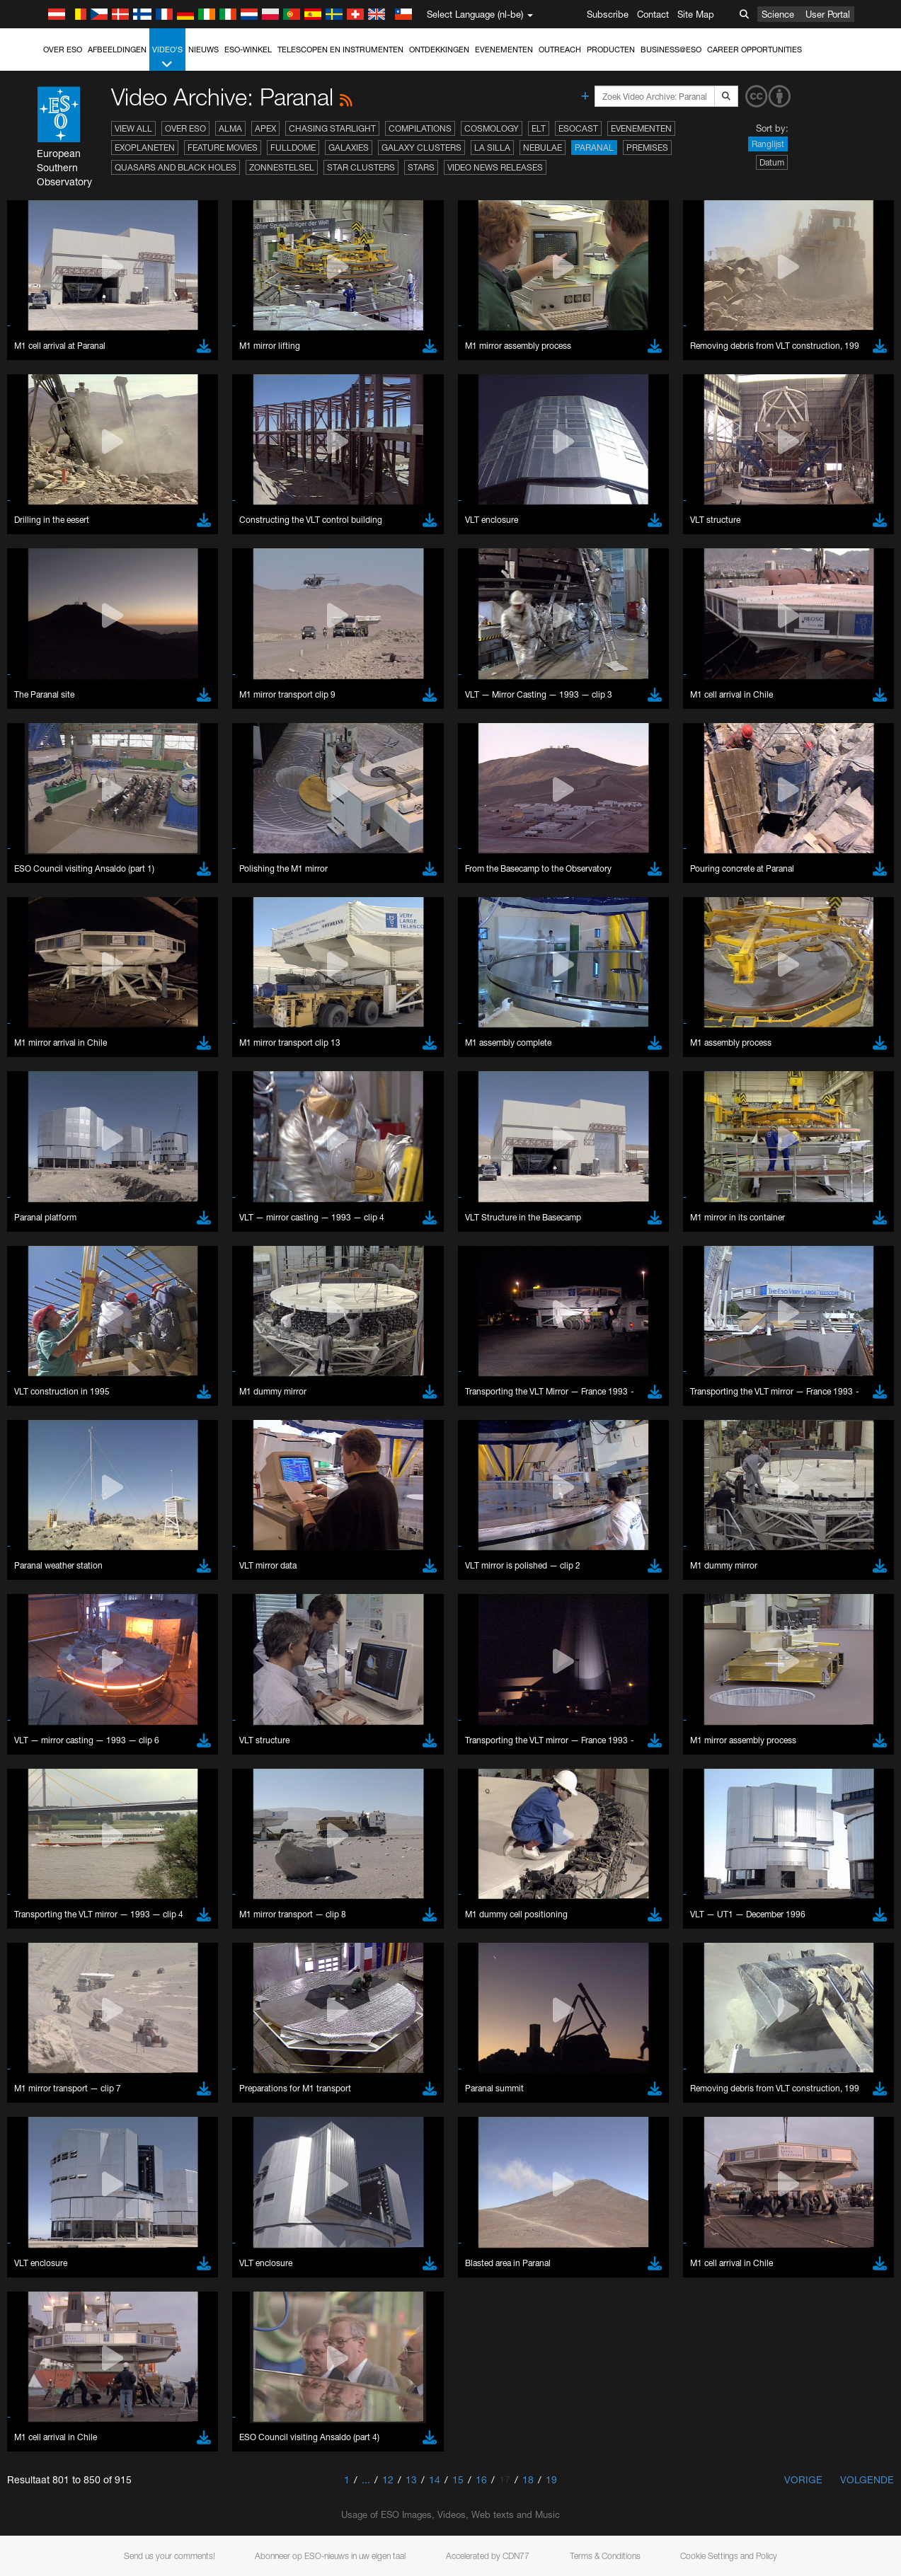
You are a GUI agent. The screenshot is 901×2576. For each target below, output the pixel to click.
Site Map (695, 14)
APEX (265, 128)
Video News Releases (495, 167)
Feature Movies (223, 147)
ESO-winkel (248, 49)
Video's (167, 58)
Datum (771, 162)
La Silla (492, 147)
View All (133, 128)
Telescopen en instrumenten (340, 49)
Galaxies (348, 147)
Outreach (560, 49)
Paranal (594, 147)
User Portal (827, 14)
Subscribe (608, 14)
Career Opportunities (754, 49)
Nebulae (542, 147)
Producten (611, 49)
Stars (421, 167)
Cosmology (491, 128)
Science (778, 14)
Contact (653, 14)
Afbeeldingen (117, 49)
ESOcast (578, 128)
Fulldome (293, 147)
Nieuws (203, 49)
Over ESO (62, 49)
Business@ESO (671, 49)
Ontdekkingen (439, 49)
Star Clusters (361, 167)
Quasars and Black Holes (175, 167)
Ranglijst (768, 144)
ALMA (230, 128)
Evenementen (504, 49)
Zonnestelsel (281, 167)
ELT (539, 128)
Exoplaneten (145, 147)
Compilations (420, 128)
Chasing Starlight (332, 128)
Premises (647, 147)
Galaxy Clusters (421, 147)
